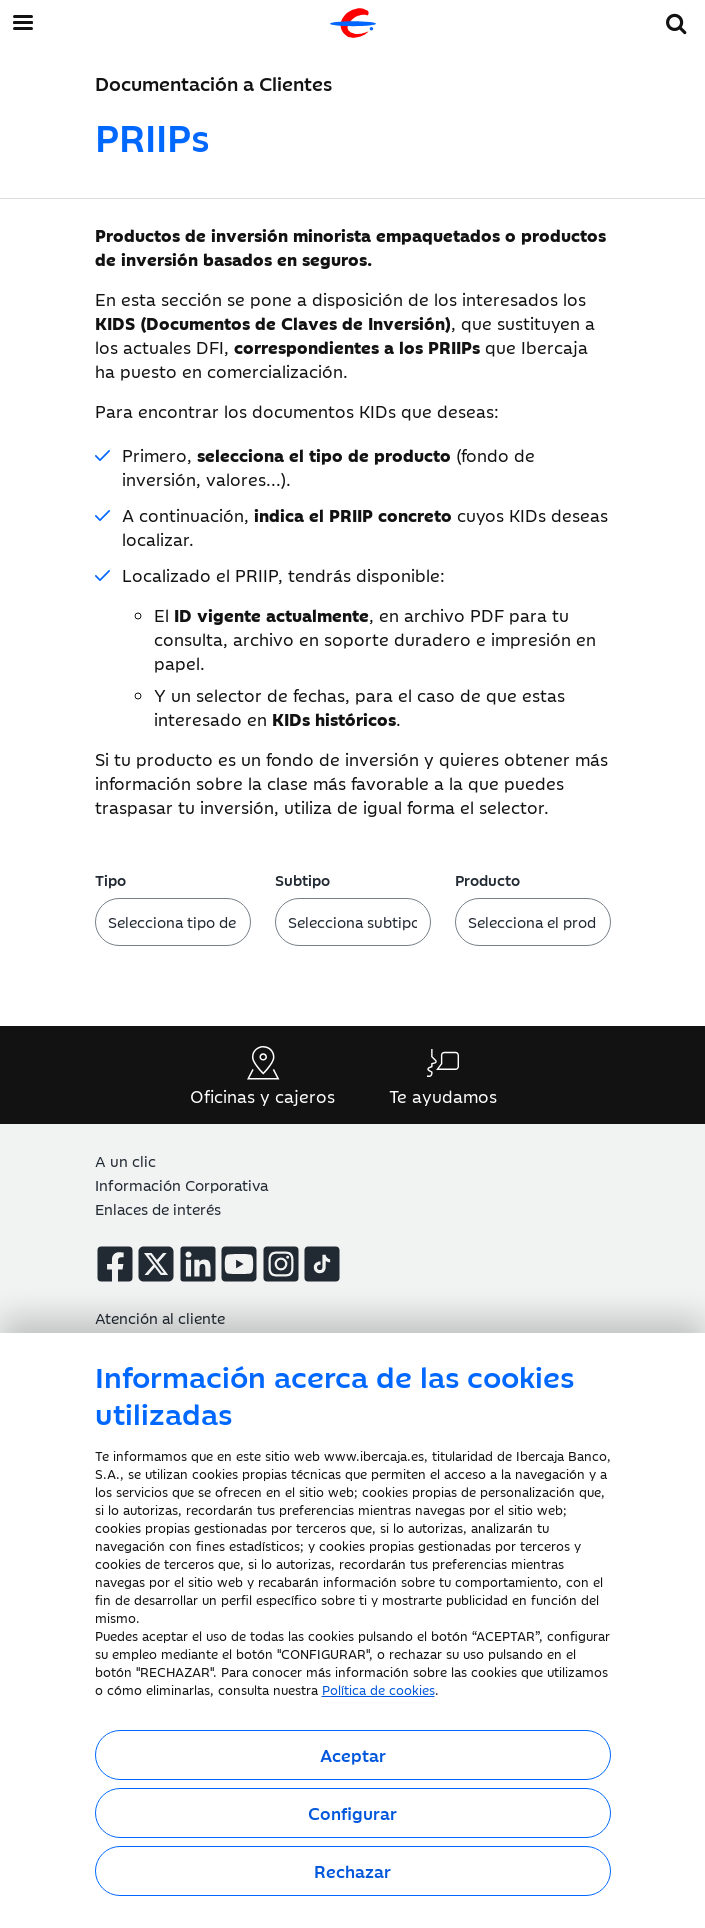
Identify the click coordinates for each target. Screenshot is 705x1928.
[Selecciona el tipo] (173, 922)
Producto (487, 879)
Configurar (352, 1813)
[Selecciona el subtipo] (353, 922)
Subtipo (302, 879)
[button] (676, 20)
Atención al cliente (160, 1317)
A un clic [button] (125, 1160)
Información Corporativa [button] (181, 1184)
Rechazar (352, 1871)
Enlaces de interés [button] (158, 1208)
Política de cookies (378, 1689)
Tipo (110, 879)
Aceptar (353, 1755)
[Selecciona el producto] (533, 922)
